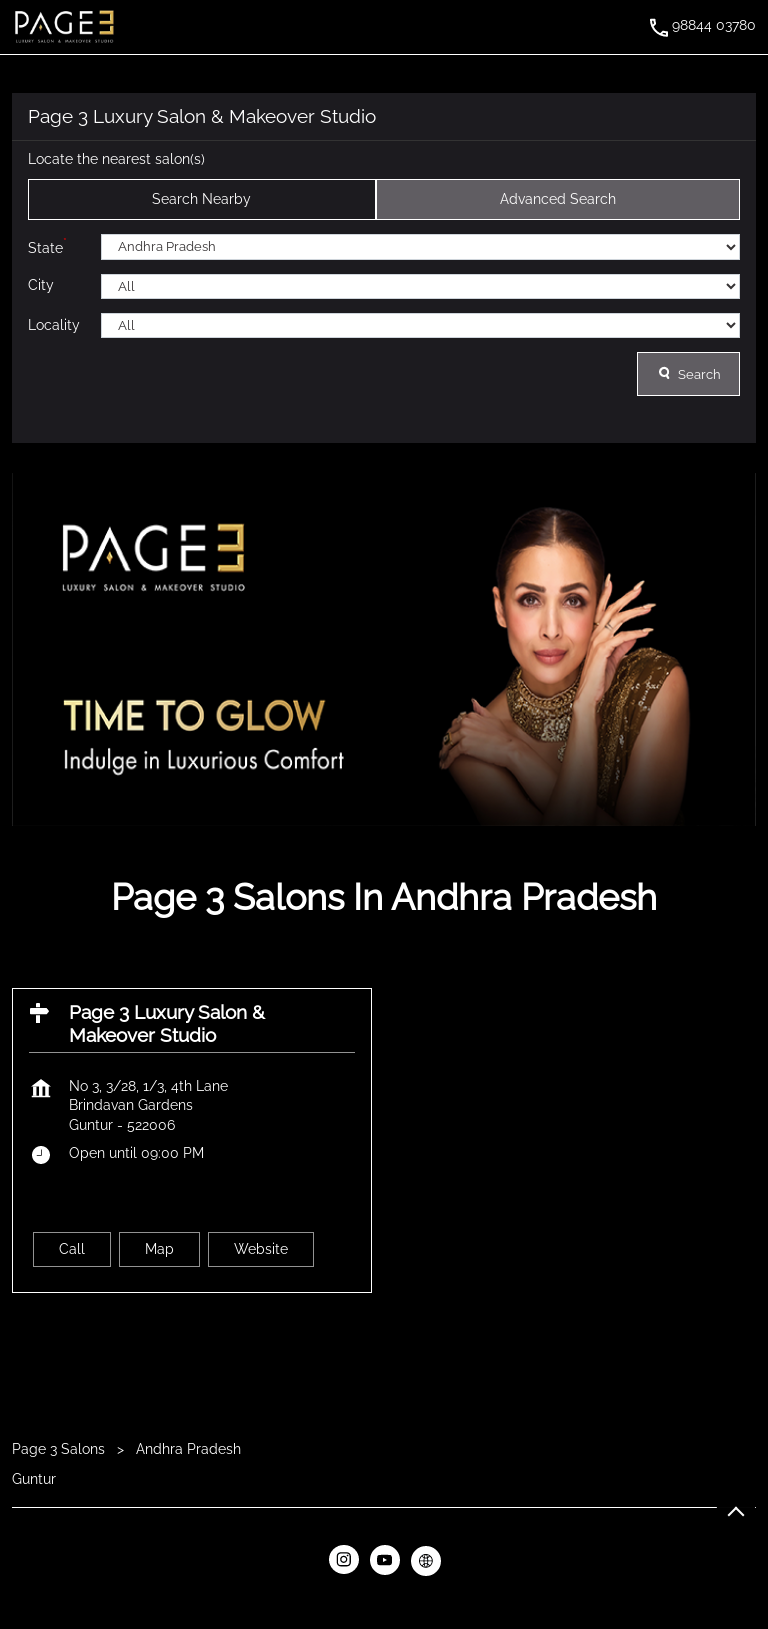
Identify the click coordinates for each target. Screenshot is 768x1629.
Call (72, 1248)
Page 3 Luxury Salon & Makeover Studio (167, 1023)
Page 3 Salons (60, 1449)
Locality (54, 324)
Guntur (34, 1478)
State (47, 246)
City (41, 285)
